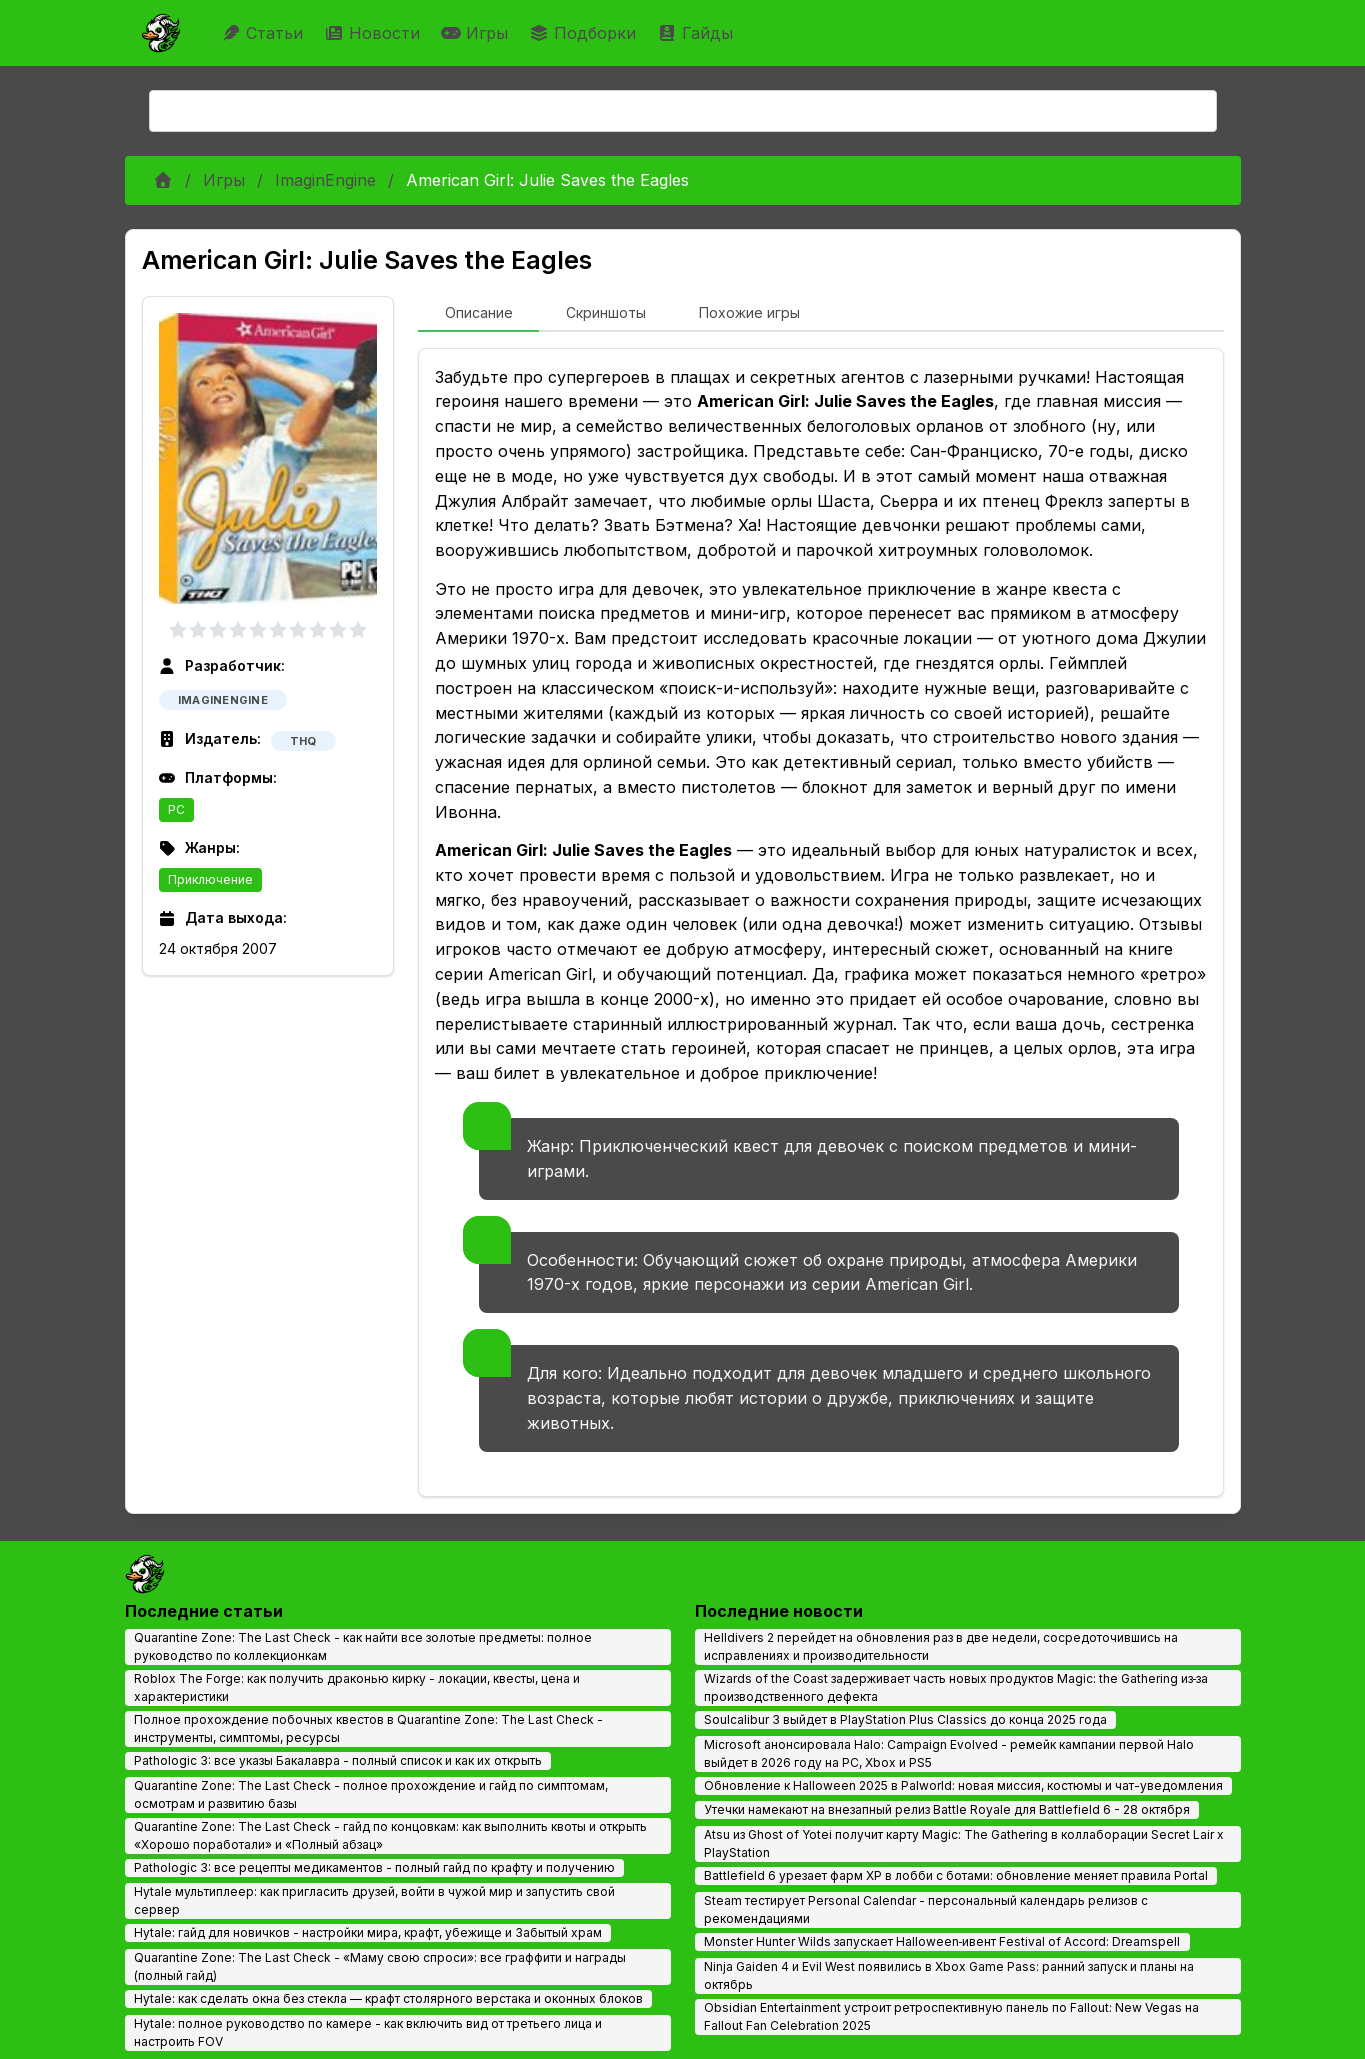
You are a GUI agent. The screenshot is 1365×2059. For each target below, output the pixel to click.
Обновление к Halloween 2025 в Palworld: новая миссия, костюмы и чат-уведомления (963, 1785)
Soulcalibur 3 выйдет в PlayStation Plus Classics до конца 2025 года (905, 1719)
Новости (374, 33)
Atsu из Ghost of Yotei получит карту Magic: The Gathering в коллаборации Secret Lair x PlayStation (964, 1843)
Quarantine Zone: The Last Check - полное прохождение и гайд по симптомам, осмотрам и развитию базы (371, 1794)
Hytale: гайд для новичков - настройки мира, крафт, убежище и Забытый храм (368, 1932)
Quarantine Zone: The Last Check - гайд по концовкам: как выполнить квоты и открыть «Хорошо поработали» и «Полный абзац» (390, 1835)
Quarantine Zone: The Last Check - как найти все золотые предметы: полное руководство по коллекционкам (363, 1646)
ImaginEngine (325, 180)
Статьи (264, 33)
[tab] (478, 314)
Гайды (697, 33)
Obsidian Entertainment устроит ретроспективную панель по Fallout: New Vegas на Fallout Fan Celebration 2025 (951, 2016)
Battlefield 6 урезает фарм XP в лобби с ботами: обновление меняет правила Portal (956, 1875)
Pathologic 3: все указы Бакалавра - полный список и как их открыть (338, 1760)
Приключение (210, 879)
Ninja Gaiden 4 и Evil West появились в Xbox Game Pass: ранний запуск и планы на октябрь (949, 1975)
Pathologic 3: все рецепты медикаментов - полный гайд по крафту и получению (374, 1867)
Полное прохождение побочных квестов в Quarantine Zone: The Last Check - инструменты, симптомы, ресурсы (368, 1728)
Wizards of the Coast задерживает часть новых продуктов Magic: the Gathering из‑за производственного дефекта (956, 1687)
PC (176, 809)
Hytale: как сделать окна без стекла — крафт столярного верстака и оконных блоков (388, 1998)
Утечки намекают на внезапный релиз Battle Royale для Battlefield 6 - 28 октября (947, 1809)
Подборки (585, 33)
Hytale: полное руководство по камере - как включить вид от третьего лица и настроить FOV (368, 2032)
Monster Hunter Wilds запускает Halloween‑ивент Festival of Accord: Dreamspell (942, 1941)
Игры (477, 33)
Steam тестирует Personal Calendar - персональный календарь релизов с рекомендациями (926, 1909)
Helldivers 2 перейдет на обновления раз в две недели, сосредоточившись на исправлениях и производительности (941, 1646)
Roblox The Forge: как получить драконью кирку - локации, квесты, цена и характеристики (357, 1687)
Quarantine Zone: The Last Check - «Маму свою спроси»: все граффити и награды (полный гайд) (380, 1966)
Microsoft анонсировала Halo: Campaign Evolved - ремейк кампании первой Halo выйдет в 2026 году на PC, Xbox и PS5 (949, 1753)
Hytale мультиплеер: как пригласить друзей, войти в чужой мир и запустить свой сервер (374, 1900)
